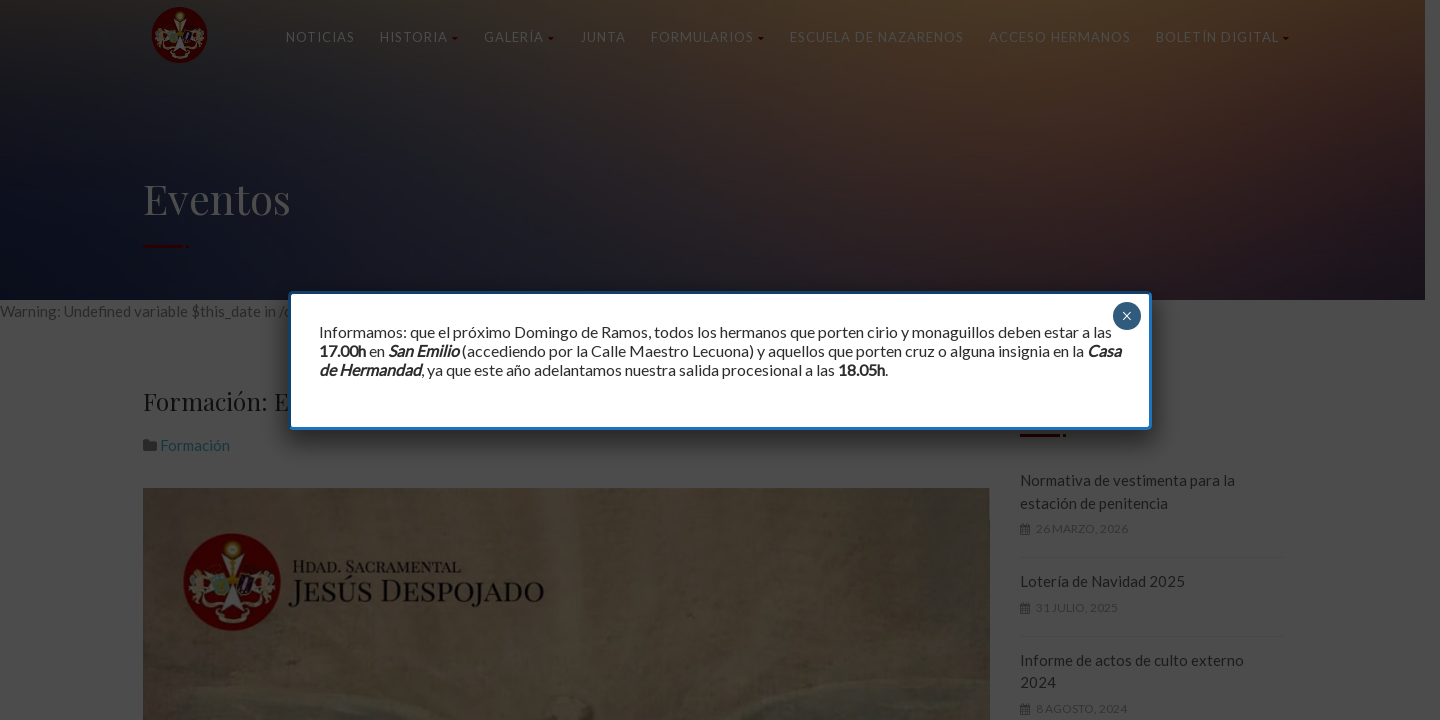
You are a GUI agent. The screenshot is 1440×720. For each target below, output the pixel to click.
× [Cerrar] (1126, 316)
